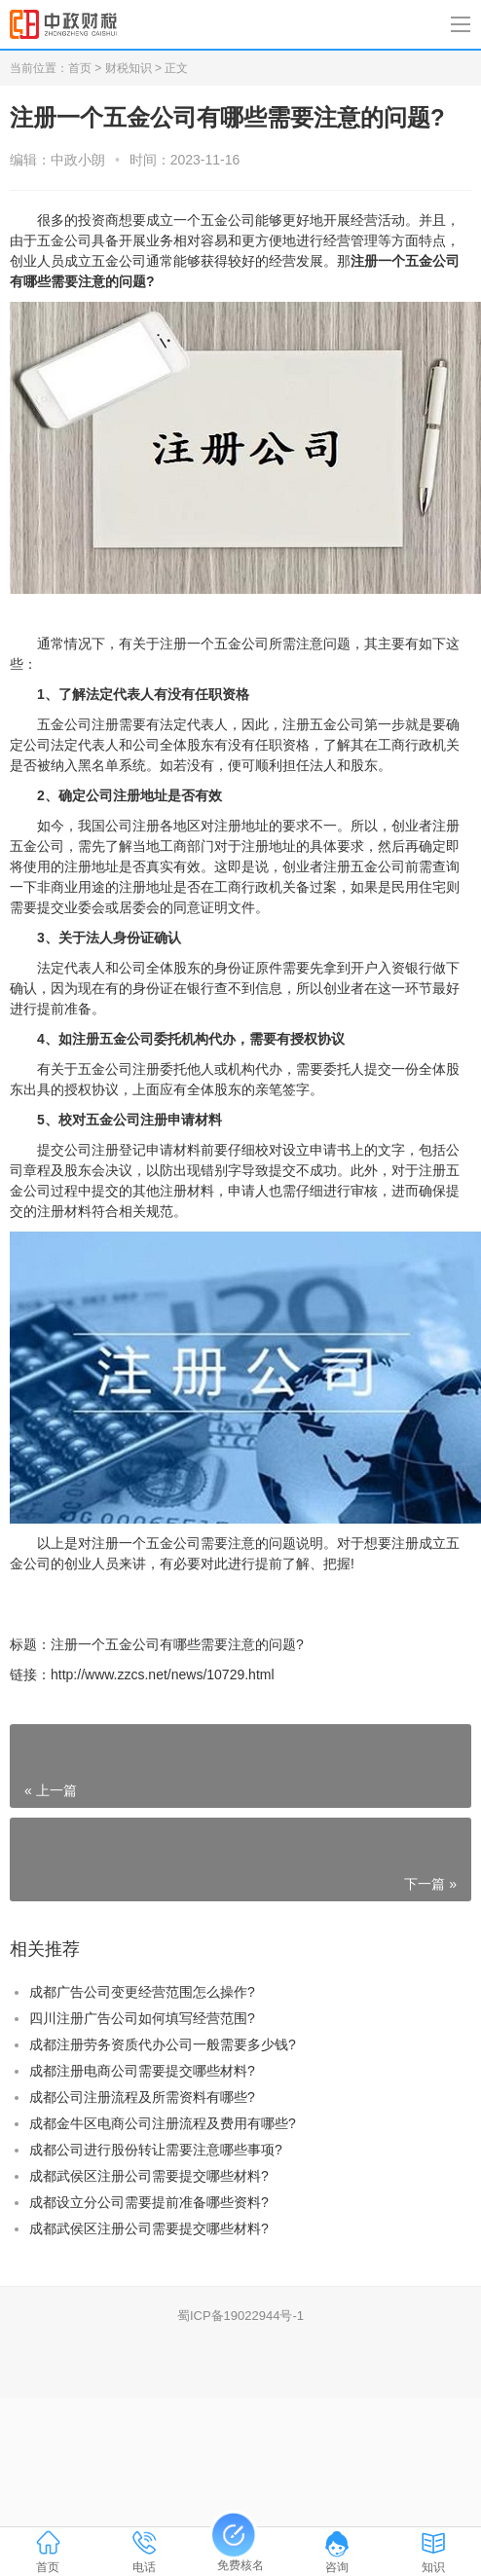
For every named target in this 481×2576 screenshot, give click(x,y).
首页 (80, 68)
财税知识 (128, 68)
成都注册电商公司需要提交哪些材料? (142, 2071)
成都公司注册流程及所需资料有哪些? (142, 2097)
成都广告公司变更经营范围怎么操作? (142, 1992)
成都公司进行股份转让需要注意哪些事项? (155, 2149)
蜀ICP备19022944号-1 (240, 2315)
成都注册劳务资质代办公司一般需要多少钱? (162, 2044)
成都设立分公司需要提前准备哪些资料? (149, 2202)
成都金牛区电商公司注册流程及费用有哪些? (162, 2123)
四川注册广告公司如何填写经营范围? (142, 2018)
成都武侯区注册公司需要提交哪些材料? (149, 2176)
